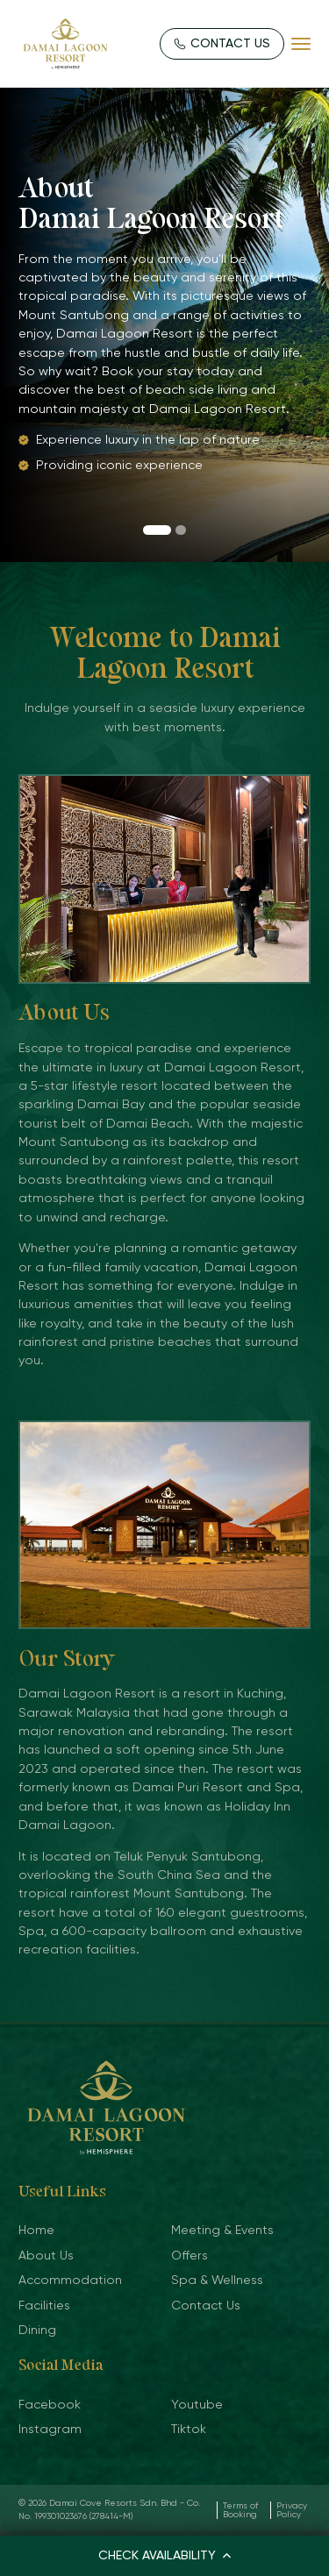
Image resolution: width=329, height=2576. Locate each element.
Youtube (197, 2404)
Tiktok (188, 2429)
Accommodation (70, 2280)
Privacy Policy (291, 2510)
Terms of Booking (240, 2510)
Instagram (50, 2429)
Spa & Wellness (217, 2280)
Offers (189, 2255)
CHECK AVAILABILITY (164, 2555)
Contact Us (205, 2305)
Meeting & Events (222, 2230)
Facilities (44, 2305)
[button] (156, 530)
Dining (37, 2330)
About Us (46, 2255)
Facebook (49, 2404)
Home (36, 2230)
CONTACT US (222, 43)
